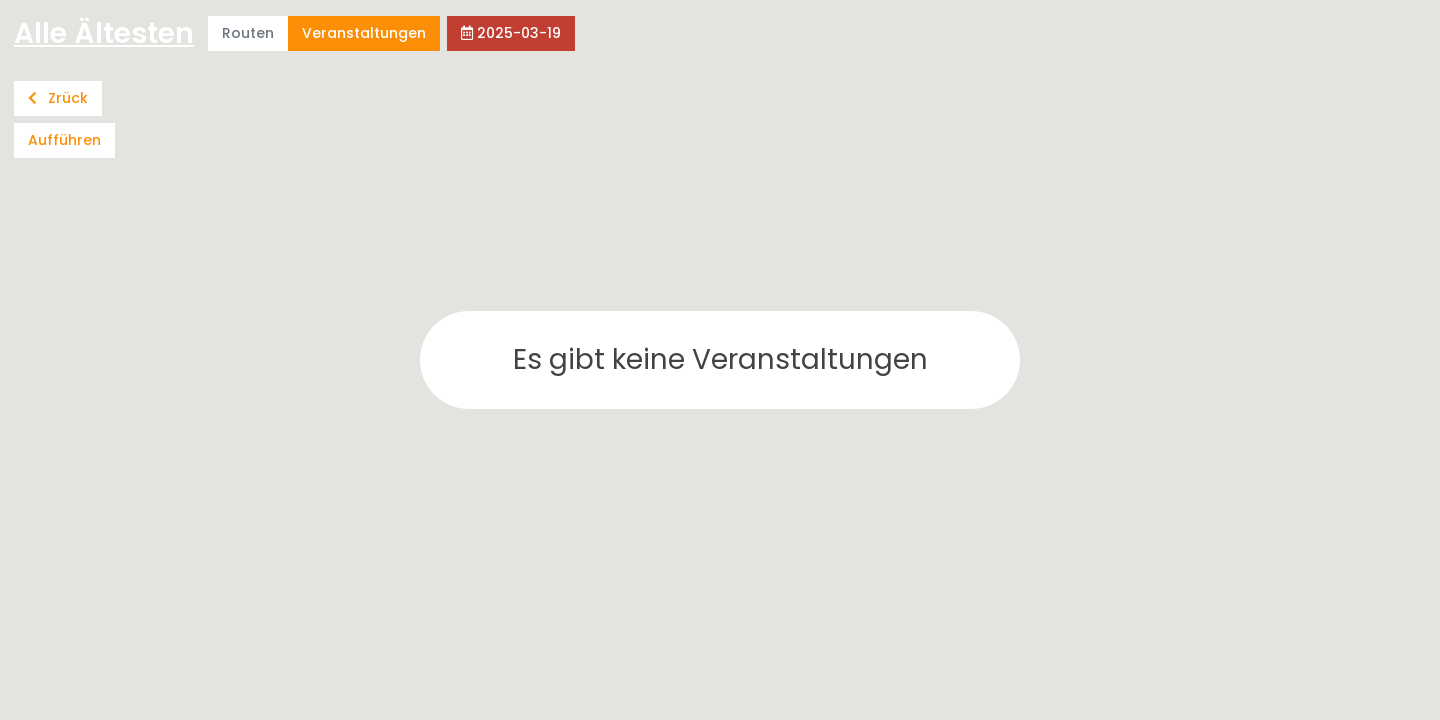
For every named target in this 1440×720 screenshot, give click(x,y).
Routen (248, 33)
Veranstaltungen (364, 33)
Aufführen (64, 140)
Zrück (58, 98)
